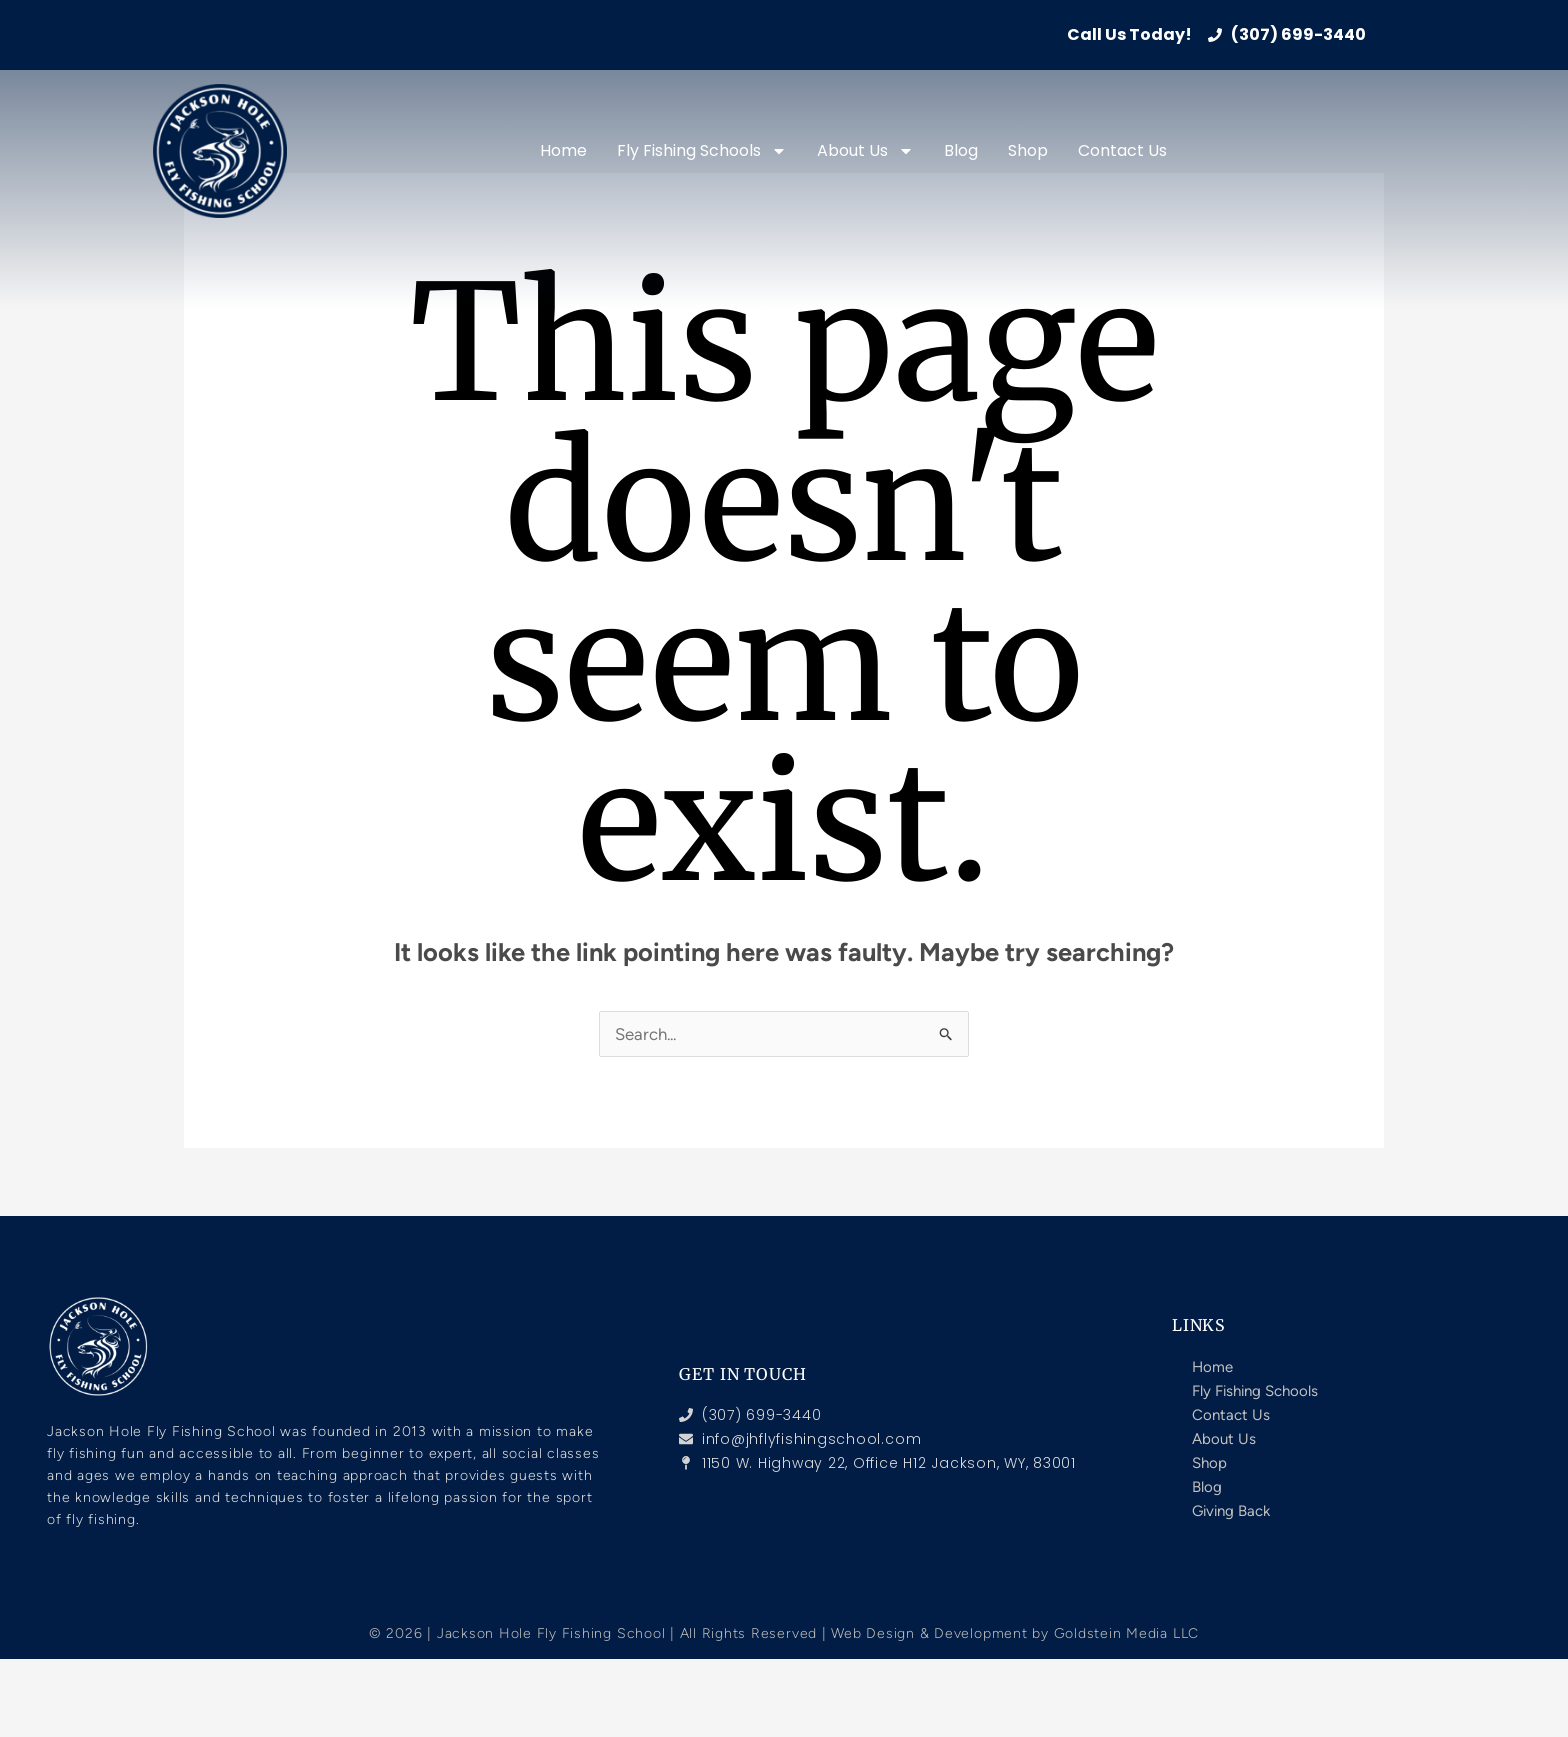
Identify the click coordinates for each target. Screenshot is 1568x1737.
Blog (961, 150)
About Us (865, 151)
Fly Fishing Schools (702, 151)
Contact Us (1122, 150)
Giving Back (1231, 1511)
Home (563, 150)
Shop (1028, 150)
